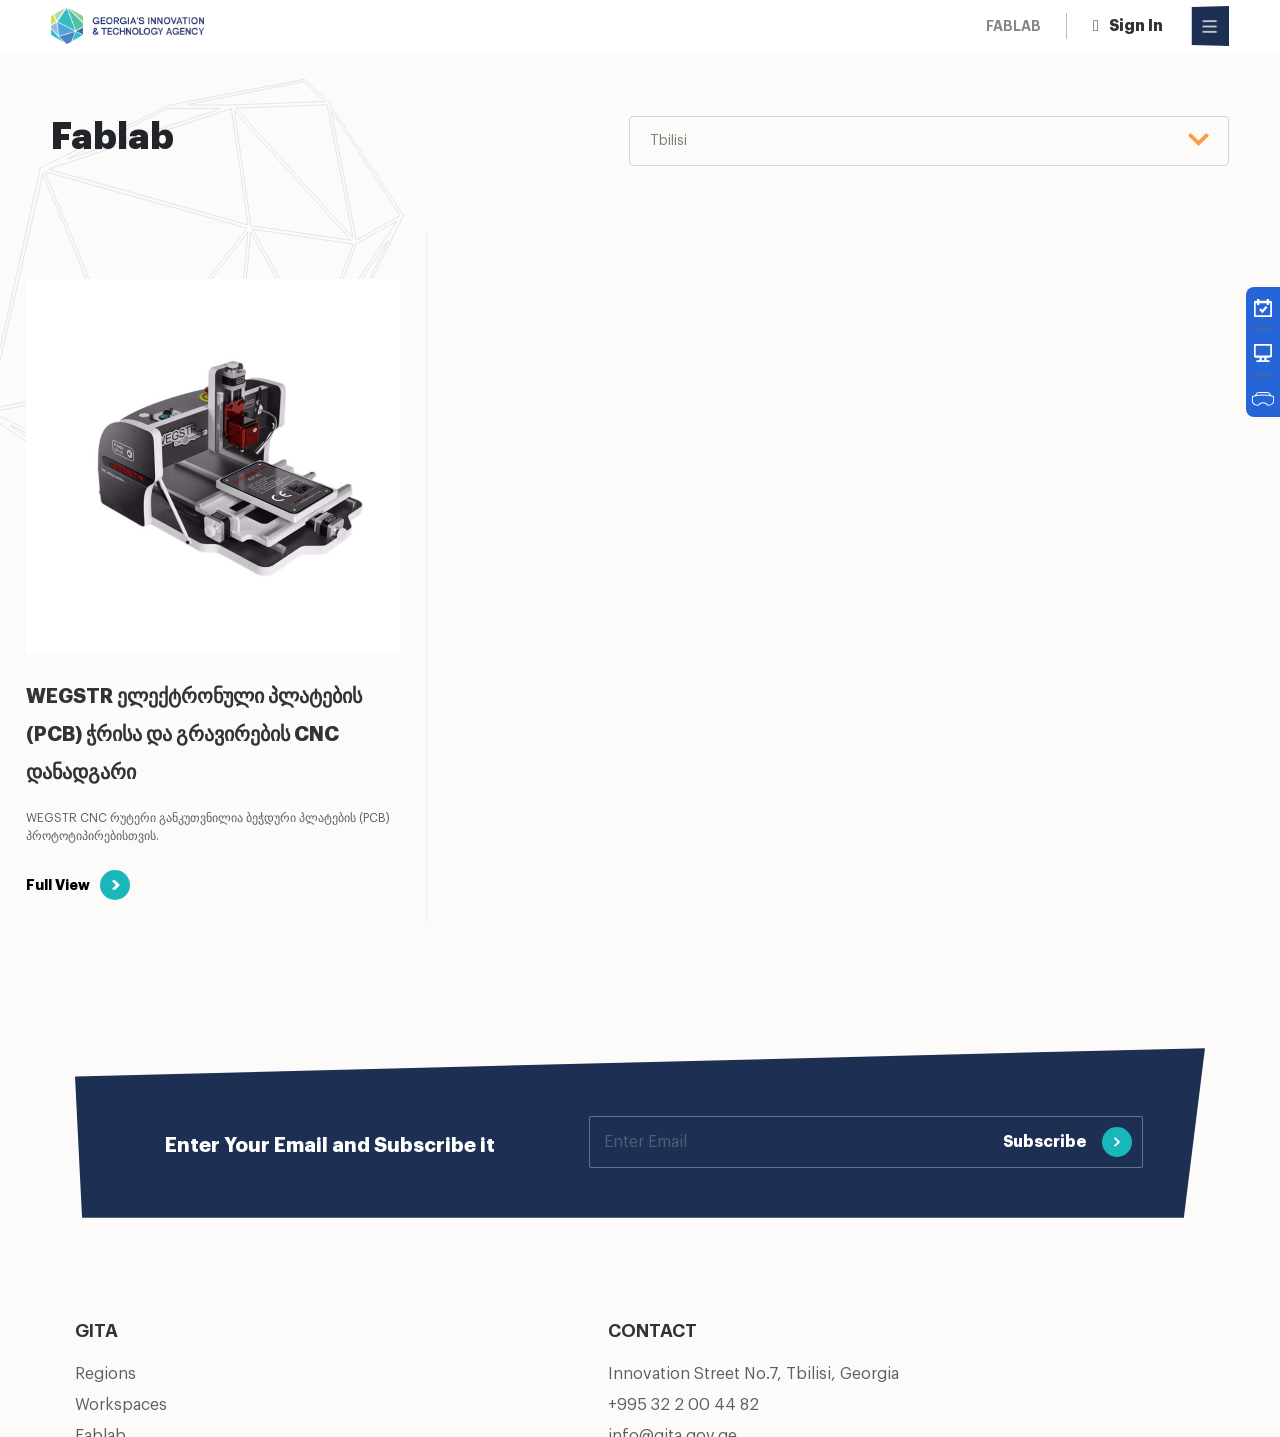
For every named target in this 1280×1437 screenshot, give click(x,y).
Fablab (1013, 26)
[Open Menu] (1210, 26)
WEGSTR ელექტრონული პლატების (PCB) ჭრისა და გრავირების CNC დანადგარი (194, 735)
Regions (105, 1374)
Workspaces (121, 1405)
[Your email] (792, 1142)
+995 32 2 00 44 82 (683, 1405)
